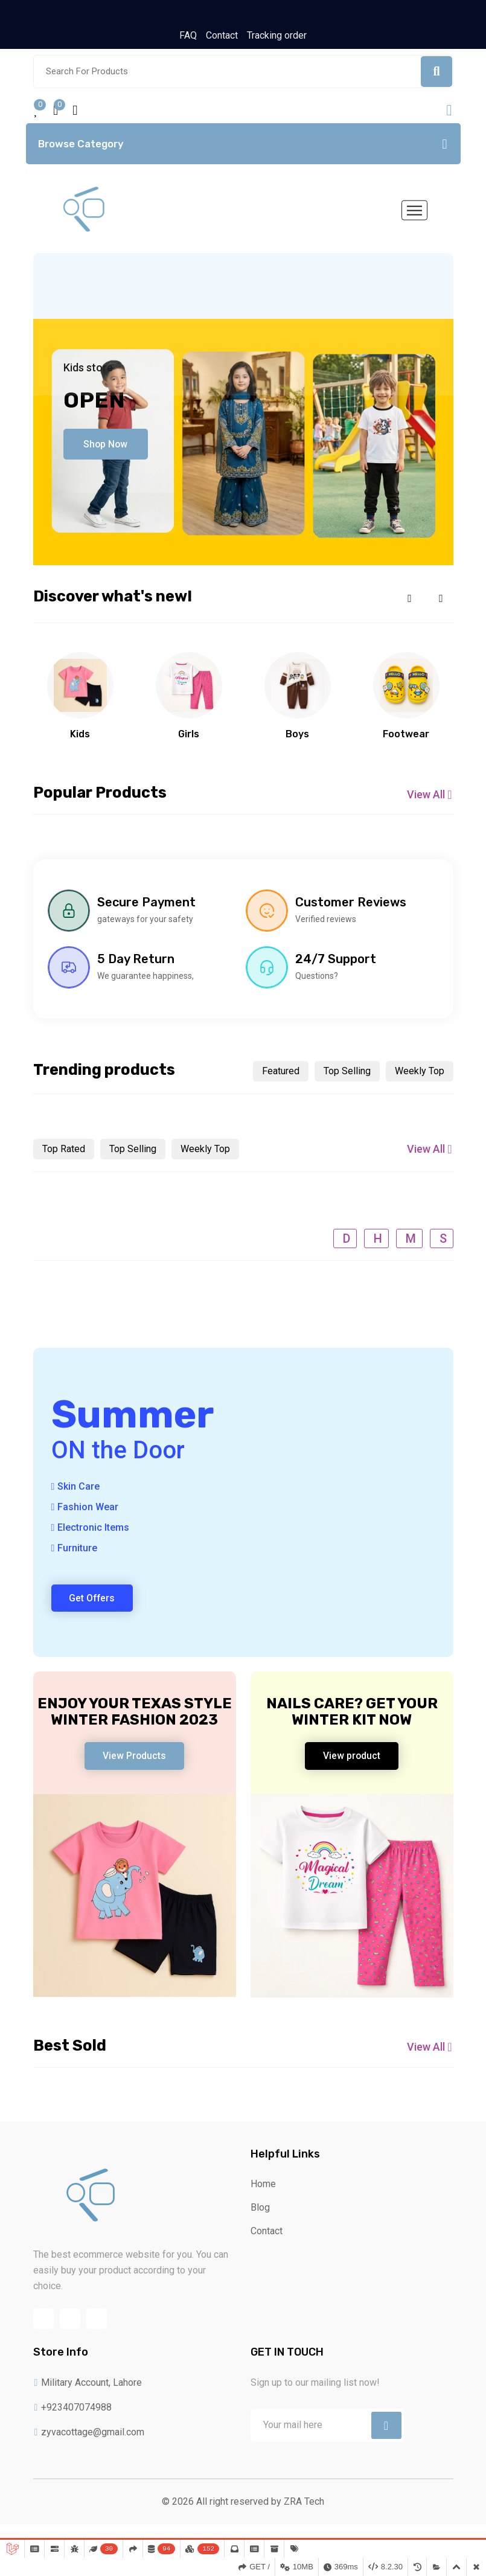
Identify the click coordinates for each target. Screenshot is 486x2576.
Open (94, 404)
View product (352, 1764)
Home (263, 2196)
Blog (260, 2219)
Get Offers (94, 1604)
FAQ (188, 35)
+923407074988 (72, 2423)
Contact (222, 35)
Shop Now (108, 447)
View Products (135, 1764)
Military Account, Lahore (87, 2398)
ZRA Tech (304, 2517)
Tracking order (277, 35)
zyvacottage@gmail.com (89, 2447)
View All (430, 799)
